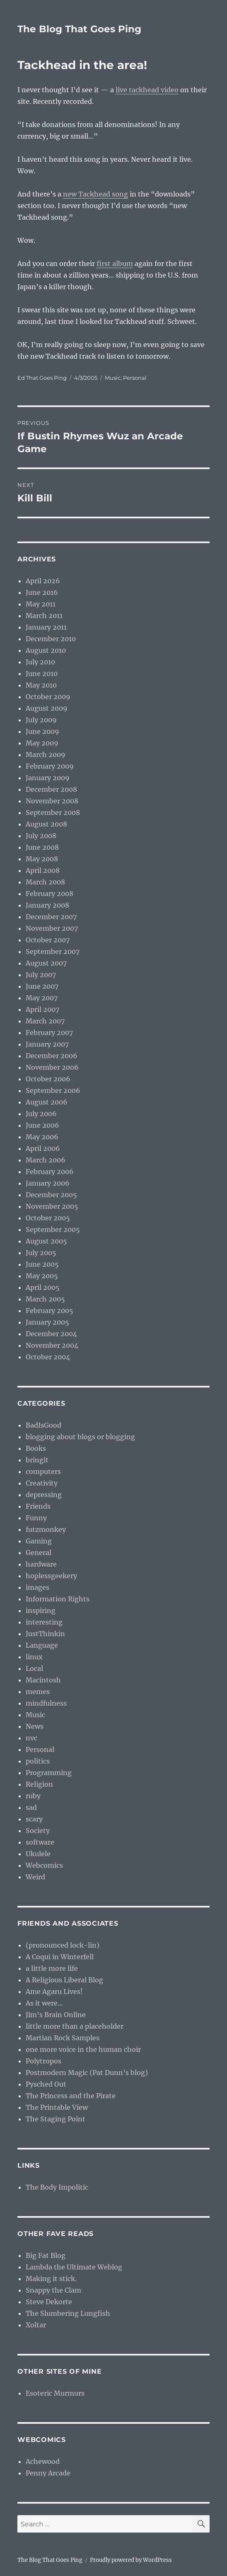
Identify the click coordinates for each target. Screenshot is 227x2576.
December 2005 (51, 1195)
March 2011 (44, 615)
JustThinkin (45, 1633)
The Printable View (57, 2107)
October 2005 (48, 1218)
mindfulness (46, 1703)
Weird (35, 1877)
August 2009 (47, 708)
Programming (49, 1772)
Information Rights (57, 1599)
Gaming (39, 1541)
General (38, 1552)
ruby (33, 1796)
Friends (38, 1506)
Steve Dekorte (49, 2302)
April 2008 (43, 870)
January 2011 (46, 627)
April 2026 (43, 581)
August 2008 (46, 824)
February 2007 (49, 1032)
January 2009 (48, 778)
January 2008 (47, 905)
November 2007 (52, 928)
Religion (39, 1784)
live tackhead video (147, 90)
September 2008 (53, 812)
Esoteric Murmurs (55, 2393)
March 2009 (45, 754)
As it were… (44, 2003)
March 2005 (45, 1299)
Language (42, 1645)
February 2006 (50, 1171)
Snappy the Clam (53, 2290)
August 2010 (46, 650)
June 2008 (42, 847)
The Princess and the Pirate (71, 2096)
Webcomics (44, 1865)
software (40, 1842)
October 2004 (48, 1357)
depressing (44, 1494)
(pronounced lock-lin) (62, 1945)
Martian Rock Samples (62, 2038)
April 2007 (42, 1009)
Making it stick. (51, 2278)
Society (38, 1830)
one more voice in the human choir (83, 2049)
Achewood (43, 2461)
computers (43, 1471)
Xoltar (36, 2325)
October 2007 (48, 940)
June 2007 (42, 986)
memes (38, 1691)
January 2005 (47, 1322)
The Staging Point (55, 2119)
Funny (36, 1518)
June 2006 (42, 1125)
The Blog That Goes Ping (79, 29)
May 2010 (41, 685)
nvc (31, 1738)
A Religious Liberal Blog (64, 1980)
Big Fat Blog (45, 2255)
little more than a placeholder (74, 2026)
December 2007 (51, 917)
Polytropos (43, 2061)
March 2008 (45, 882)
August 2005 (46, 1241)
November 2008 (52, 801)
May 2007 (42, 998)
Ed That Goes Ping (42, 377)
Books (36, 1448)
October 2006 (48, 1079)
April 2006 (43, 1148)
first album (115, 263)
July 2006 (41, 1113)
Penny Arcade (48, 2473)
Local (34, 1668)
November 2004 (52, 1345)
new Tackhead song (95, 194)
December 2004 (51, 1334)
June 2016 (42, 592)
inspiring (41, 1610)
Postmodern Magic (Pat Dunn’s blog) (87, 2072)
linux (34, 1657)
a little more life (52, 1968)
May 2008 (42, 859)
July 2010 (40, 662)
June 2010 (42, 673)
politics (38, 1761)
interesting (44, 1622)
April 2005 (43, 1287)
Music (113, 377)
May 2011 (41, 604)
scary (34, 1819)
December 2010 (51, 639)
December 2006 (51, 1056)
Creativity (42, 1483)
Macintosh (43, 1680)
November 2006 (52, 1067)
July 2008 (41, 836)
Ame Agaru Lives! (54, 1991)
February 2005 (49, 1310)
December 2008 (51, 789)
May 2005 (42, 1276)
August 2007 (46, 963)
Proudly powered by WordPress (131, 2560)
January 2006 (48, 1183)
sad (31, 1807)
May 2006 (42, 1137)
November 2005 (52, 1206)
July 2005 (41, 1252)
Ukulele (38, 1854)
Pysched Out (46, 2084)
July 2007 (41, 974)
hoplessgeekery (51, 1576)
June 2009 (42, 731)
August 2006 (47, 1102)
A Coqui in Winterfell (60, 1957)
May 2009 (42, 743)
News (34, 1726)
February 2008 (49, 893)
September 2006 (53, 1090)
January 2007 (47, 1044)
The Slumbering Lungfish (68, 2313)
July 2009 (41, 720)
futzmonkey (46, 1529)
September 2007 (53, 951)
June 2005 (42, 1264)
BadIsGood (43, 1425)
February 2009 (50, 766)
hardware (41, 1564)
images (37, 1587)
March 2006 (45, 1160)
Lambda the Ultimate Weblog (74, 2267)
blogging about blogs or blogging (80, 1437)
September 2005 (53, 1229)
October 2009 (48, 697)
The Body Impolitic (57, 2187)
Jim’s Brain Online (56, 2014)
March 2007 (45, 1021)
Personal (135, 377)
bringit (37, 1460)
